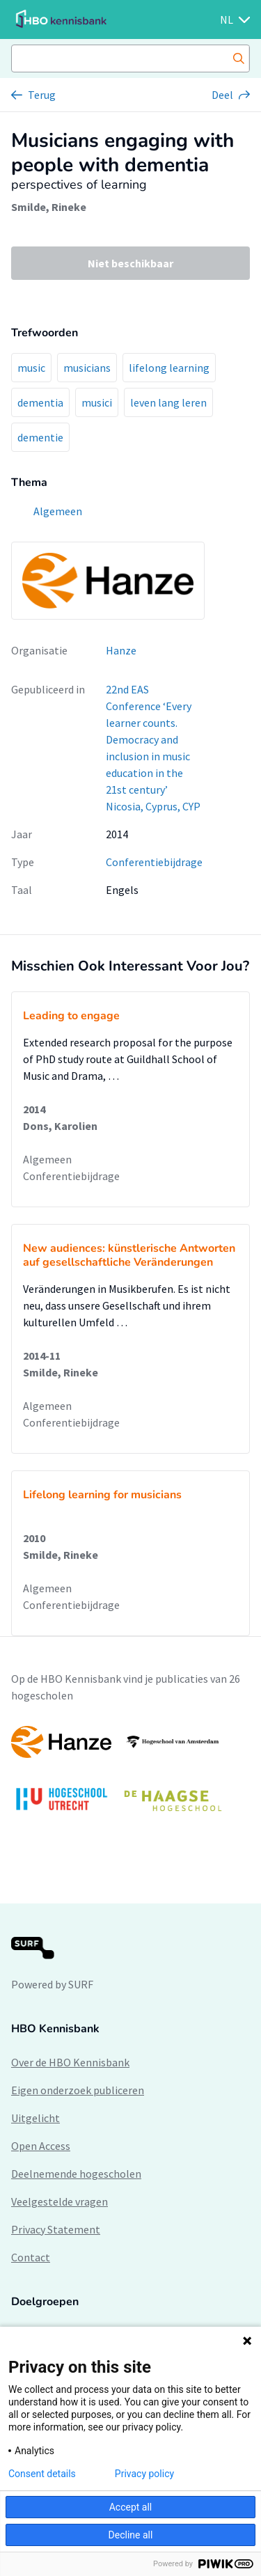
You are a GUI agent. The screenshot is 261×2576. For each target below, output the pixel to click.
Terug (42, 94)
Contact (30, 2257)
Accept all (130, 2507)
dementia (40, 402)
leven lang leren (168, 402)
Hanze (121, 650)
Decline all (131, 2534)
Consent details (42, 2473)
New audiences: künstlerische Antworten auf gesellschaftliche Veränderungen (129, 1255)
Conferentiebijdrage (154, 862)
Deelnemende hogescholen (76, 2174)
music (31, 368)
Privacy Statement (55, 2229)
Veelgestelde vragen (59, 2201)
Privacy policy (144, 2473)
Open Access (40, 2146)
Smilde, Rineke (48, 207)
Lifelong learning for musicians (102, 1494)
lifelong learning (169, 368)
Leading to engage (71, 1015)
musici (96, 402)
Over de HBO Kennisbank (70, 2062)
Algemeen (47, 1159)
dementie (40, 437)
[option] (130, 1775)
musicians (87, 368)
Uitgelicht (35, 2118)
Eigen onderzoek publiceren (77, 2090)
